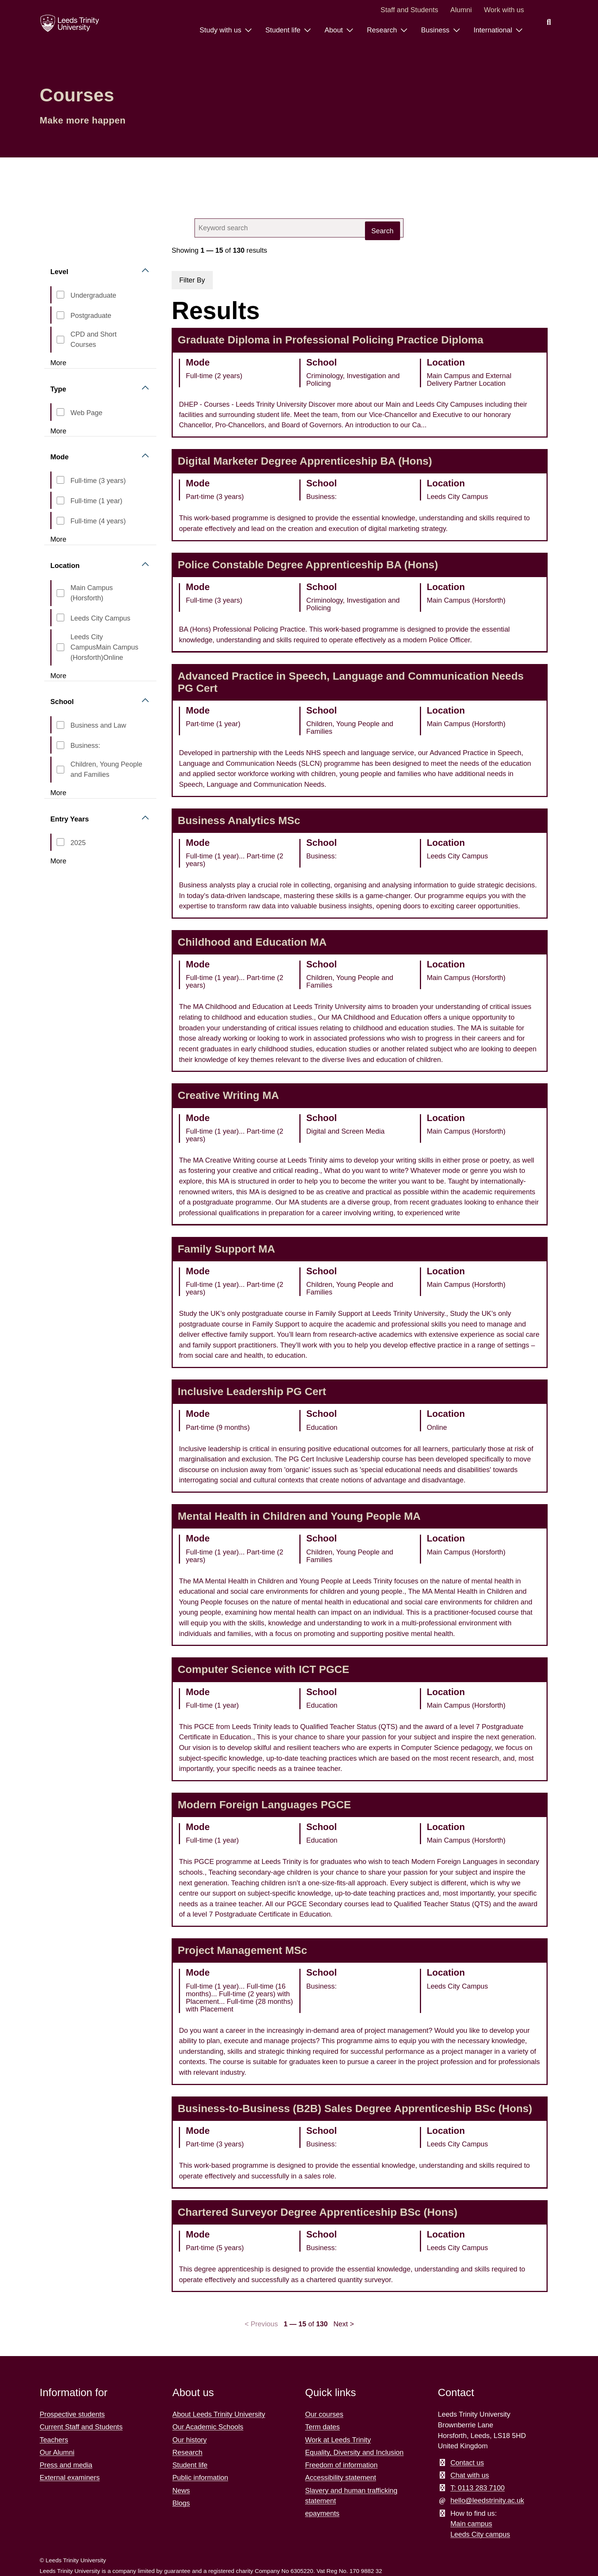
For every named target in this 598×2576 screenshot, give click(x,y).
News (181, 2490)
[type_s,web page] (60, 412)
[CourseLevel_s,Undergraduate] (60, 294)
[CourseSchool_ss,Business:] (60, 745)
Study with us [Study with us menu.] (221, 30)
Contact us (467, 2463)
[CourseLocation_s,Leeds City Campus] (60, 617)
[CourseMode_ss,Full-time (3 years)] (60, 480)
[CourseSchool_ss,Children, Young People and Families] (60, 769)
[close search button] (385, 228)
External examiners (70, 2477)
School (62, 702)
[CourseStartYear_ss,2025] (60, 842)
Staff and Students (409, 10)
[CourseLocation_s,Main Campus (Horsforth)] (60, 593)
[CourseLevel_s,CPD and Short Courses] (60, 339)
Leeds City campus (480, 2534)
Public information (200, 2477)
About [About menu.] (335, 30)
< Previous (261, 2324)
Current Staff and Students (81, 2427)
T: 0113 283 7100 (477, 2488)
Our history (189, 2440)
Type (58, 389)
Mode (59, 457)
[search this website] (548, 22)
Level (59, 272)
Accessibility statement (340, 2477)
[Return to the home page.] (69, 23)
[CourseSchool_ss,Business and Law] (60, 725)
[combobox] (299, 227)
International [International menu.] (494, 30)
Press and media (66, 2465)
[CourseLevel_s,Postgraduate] (60, 315)
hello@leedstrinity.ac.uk (487, 2500)
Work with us (504, 10)
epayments (322, 2513)
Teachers (54, 2440)
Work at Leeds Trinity (338, 2440)
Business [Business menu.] (436, 30)
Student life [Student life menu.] (283, 30)
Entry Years (69, 819)
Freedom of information (341, 2465)
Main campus (471, 2524)
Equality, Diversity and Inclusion (354, 2452)
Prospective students (72, 2414)
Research (187, 2452)
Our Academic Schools (207, 2427)
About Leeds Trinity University (218, 2414)
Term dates (322, 2427)
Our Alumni (57, 2452)
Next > (343, 2324)
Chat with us (469, 2475)
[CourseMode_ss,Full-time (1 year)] (60, 500)
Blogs (181, 2503)
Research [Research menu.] (383, 30)
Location (65, 565)
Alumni (461, 10)
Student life (189, 2465)
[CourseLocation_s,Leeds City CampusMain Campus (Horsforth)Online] (60, 647)
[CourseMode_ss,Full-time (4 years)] (60, 521)
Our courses (324, 2414)
